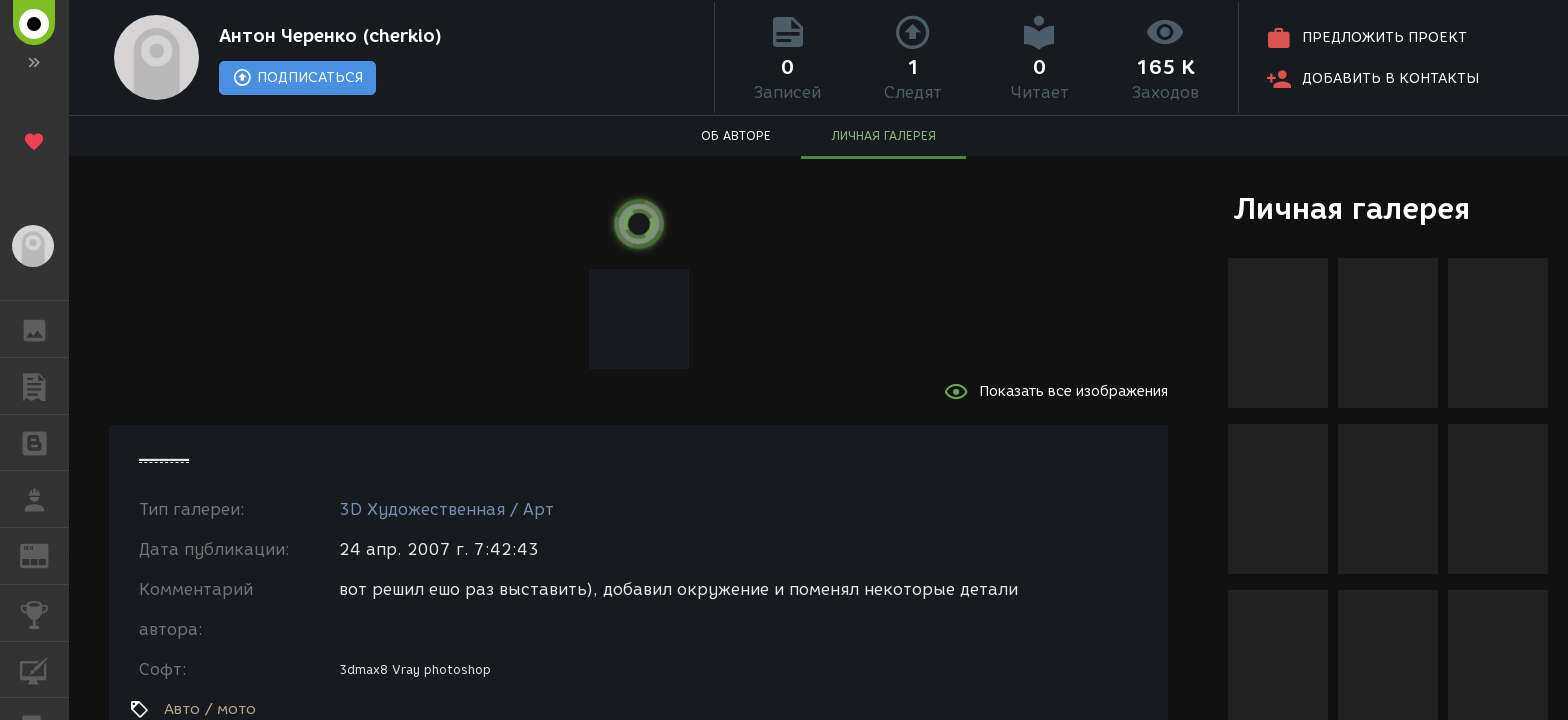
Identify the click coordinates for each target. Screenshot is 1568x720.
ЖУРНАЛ (44, 554)
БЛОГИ (44, 441)
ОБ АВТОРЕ (736, 135)
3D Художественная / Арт (446, 509)
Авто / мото (210, 709)
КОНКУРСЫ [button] (44, 613)
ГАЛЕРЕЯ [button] (44, 329)
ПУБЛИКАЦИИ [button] (44, 386)
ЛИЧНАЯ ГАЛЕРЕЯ (883, 135)
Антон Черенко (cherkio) (330, 36)
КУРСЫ (44, 668)
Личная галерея (1351, 208)
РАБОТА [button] (44, 499)
